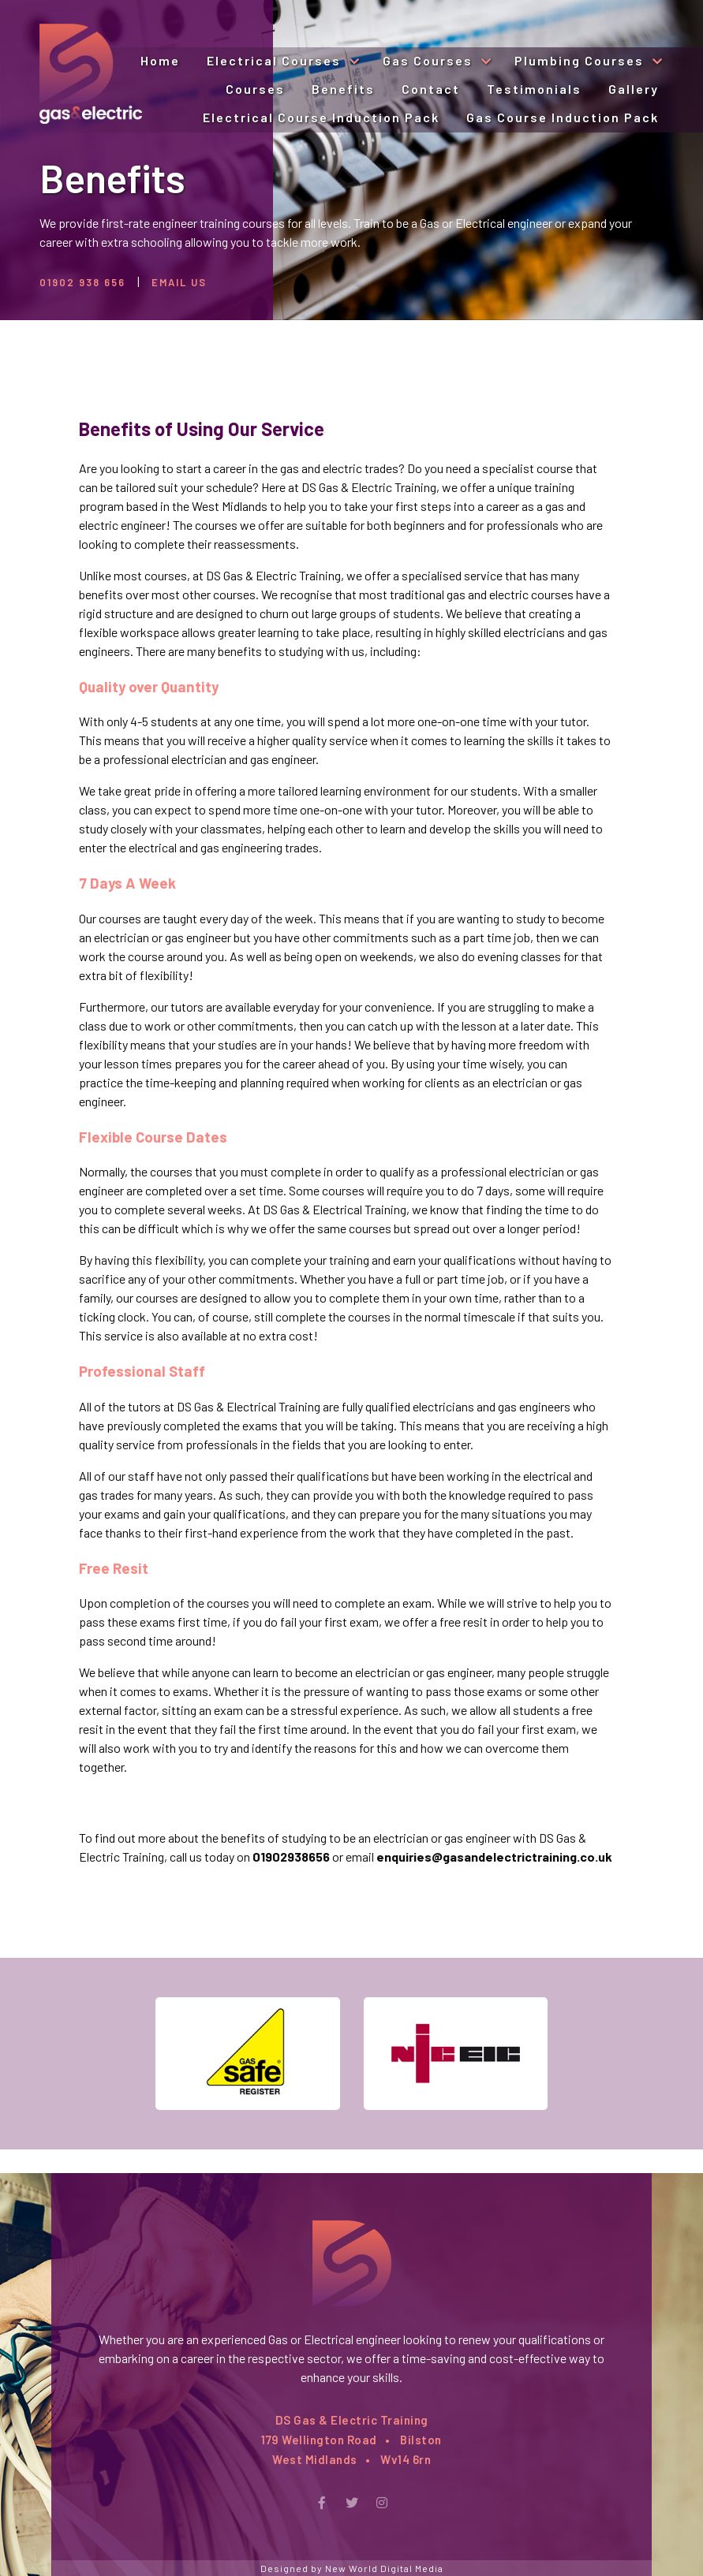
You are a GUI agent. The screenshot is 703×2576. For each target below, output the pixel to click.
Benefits (343, 88)
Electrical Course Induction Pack (321, 117)
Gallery (633, 88)
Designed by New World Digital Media (351, 2568)
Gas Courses (430, 60)
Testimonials (534, 88)
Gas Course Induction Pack (562, 117)
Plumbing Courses (581, 60)
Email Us (179, 282)
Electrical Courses (276, 60)
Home (160, 60)
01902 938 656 (82, 282)
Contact (431, 88)
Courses (255, 88)
